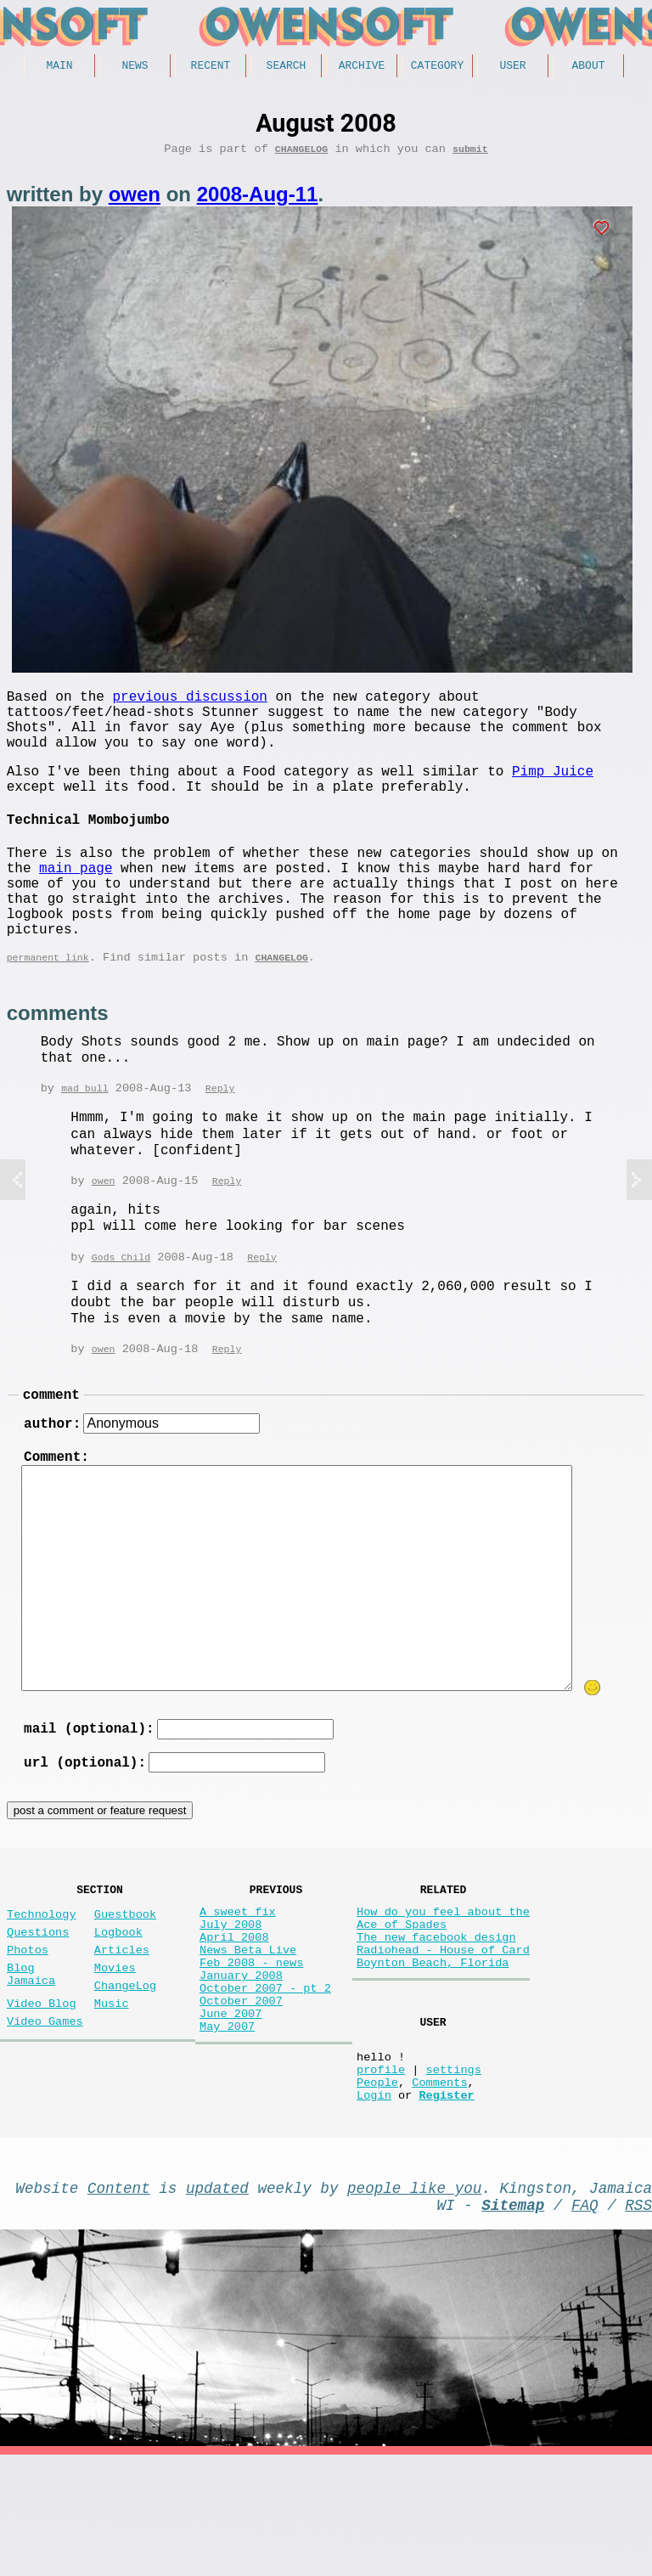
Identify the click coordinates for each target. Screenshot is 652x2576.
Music (111, 2097)
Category (437, 67)
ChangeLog (301, 154)
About (587, 67)
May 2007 (227, 2134)
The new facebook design (436, 2021)
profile (381, 2173)
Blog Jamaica (31, 2063)
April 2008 (234, 2021)
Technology (41, 1991)
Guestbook (125, 1991)
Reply (220, 1142)
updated (217, 2301)
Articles (121, 2034)
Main (59, 67)
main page (75, 903)
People (377, 2189)
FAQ (585, 2322)
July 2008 (230, 2005)
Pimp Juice (552, 793)
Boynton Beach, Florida (433, 2053)
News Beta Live (248, 2037)
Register (446, 2205)
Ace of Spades (402, 2005)
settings (453, 2173)
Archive (362, 67)
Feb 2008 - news (251, 2053)
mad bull (84, 1142)
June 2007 (230, 2118)
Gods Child (121, 1313)
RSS (638, 2322)
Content (118, 2301)
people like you (414, 2301)
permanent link (48, 1010)
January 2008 (241, 2069)
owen (134, 200)
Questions (38, 2012)
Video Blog (41, 2097)
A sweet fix (238, 1989)
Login (374, 2205)
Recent (211, 67)
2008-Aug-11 (257, 200)
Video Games (45, 2119)
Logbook (118, 2012)
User (512, 67)
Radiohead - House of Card (443, 2037)
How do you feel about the (443, 1989)
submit (470, 154)
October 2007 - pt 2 (265, 2085)
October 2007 (241, 2102)
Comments (439, 2189)
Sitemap (512, 2322)
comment (51, 1454)
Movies (115, 2055)
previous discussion (189, 705)
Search (286, 67)
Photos (27, 2034)
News (134, 67)
